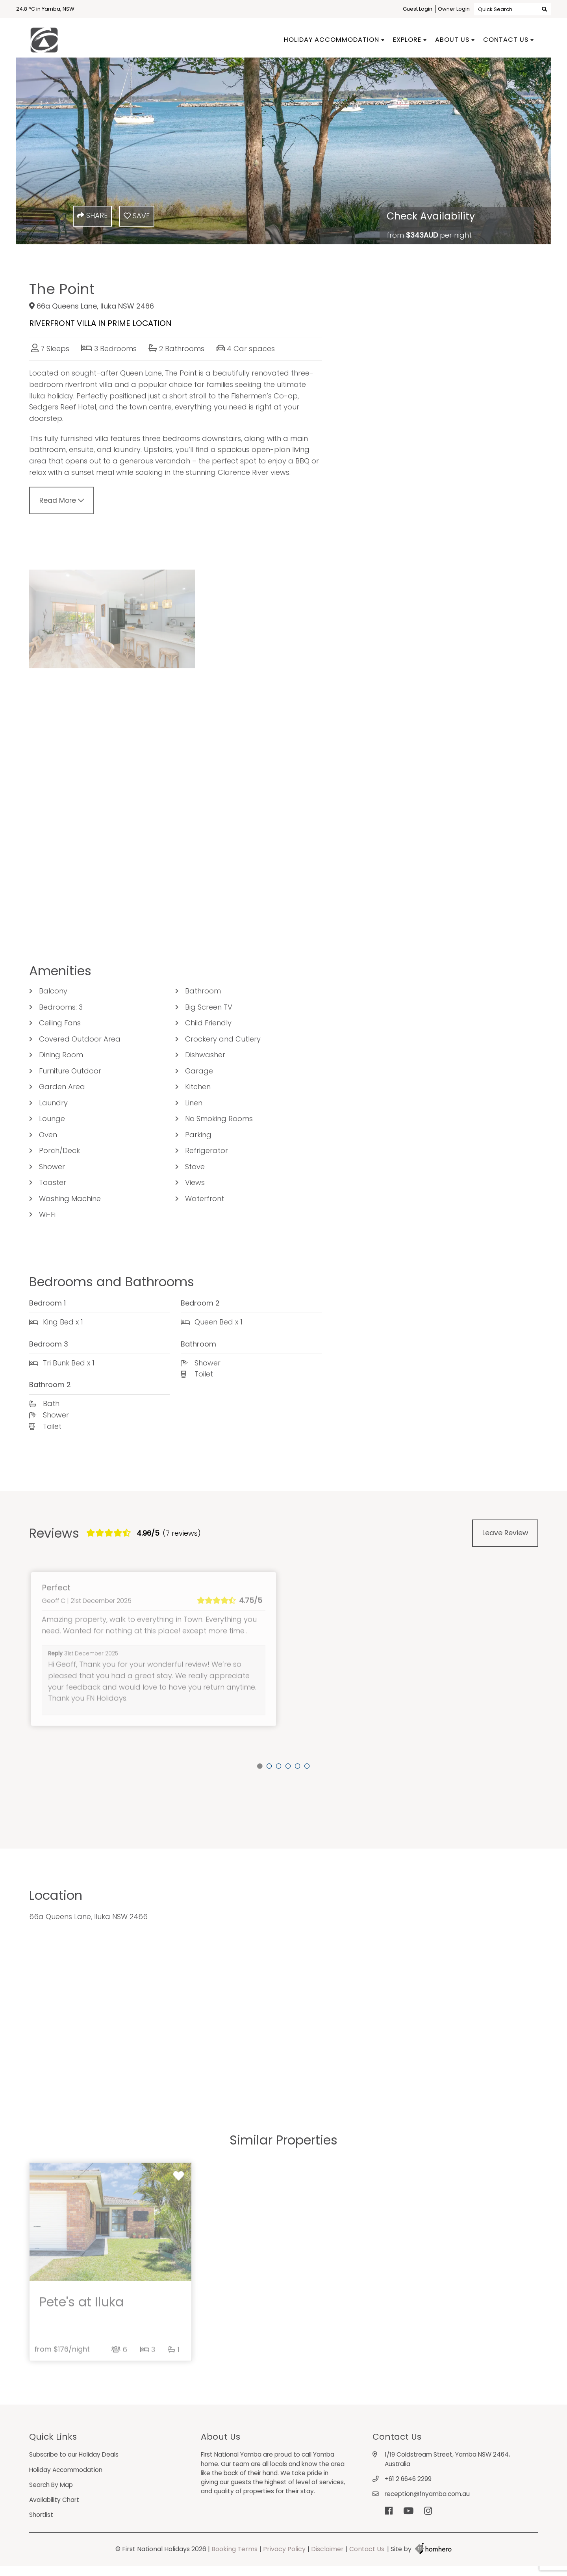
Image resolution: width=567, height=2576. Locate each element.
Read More (62, 508)
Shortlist (42, 2524)
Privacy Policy (284, 2559)
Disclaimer (327, 2559)
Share (92, 215)
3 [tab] (279, 1766)
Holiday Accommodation (331, 39)
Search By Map (52, 2493)
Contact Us (505, 39)
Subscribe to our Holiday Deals (76, 2463)
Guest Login (417, 9)
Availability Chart (55, 2509)
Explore (407, 39)
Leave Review (505, 1541)
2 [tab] (269, 1766)
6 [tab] (307, 1766)
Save (137, 216)
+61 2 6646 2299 (409, 2487)
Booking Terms (234, 2559)
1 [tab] (260, 1766)
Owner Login (454, 9)
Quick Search (512, 9)
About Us (452, 39)
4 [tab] (288, 1766)
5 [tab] (298, 1766)
